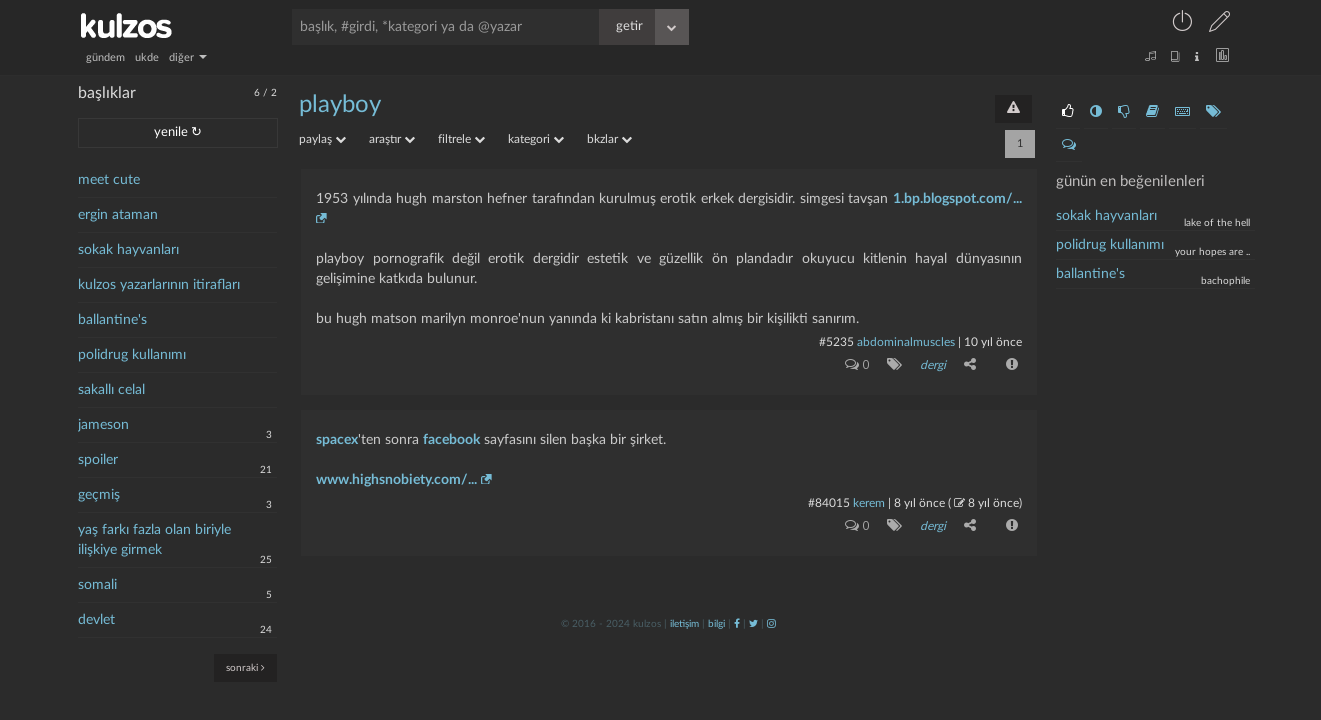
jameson (103, 425)
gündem (105, 57)
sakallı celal (111, 390)
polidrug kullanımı (132, 355)
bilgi (716, 624)
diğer (188, 57)
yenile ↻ (178, 132)
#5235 (836, 342)
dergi (933, 365)
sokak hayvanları (128, 250)
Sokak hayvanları (1106, 216)
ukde (147, 57)
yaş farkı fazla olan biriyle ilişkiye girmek (154, 540)
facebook (451, 440)
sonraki (245, 667)
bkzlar (609, 139)
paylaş (322, 139)
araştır (392, 139)
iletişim (684, 624)
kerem (869, 503)
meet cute (109, 180)
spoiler (98, 460)
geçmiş (99, 495)
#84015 (829, 503)
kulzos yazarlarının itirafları (159, 285)
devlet (96, 620)
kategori (536, 139)
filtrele (461, 139)
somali (97, 585)
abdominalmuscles (906, 342)
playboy (340, 105)
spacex (337, 440)
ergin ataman (118, 215)
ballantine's (112, 320)
